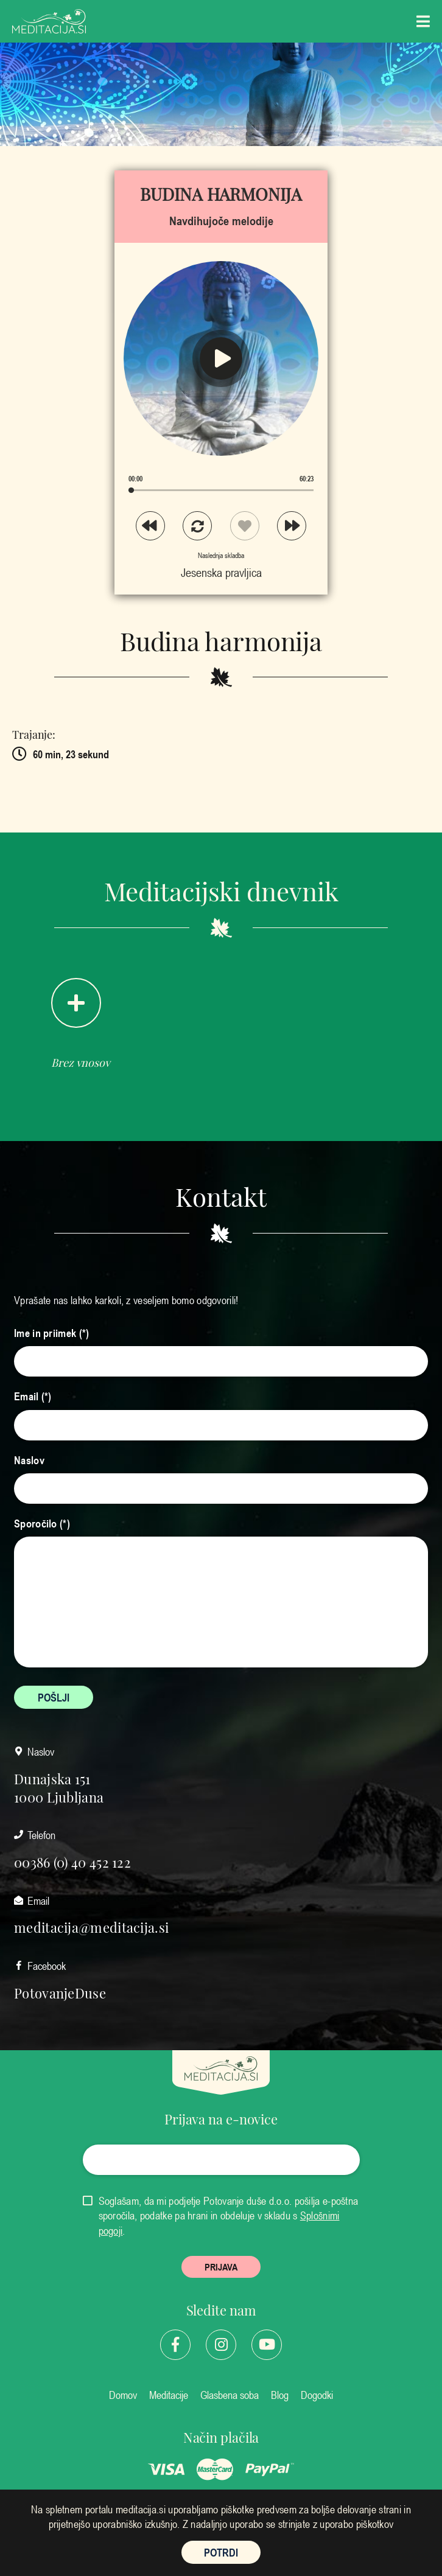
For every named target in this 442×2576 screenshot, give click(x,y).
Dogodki (317, 2395)
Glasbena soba (229, 2395)
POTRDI (221, 2552)
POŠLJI (53, 1697)
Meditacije (168, 2395)
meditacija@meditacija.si (91, 1927)
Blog (280, 2395)
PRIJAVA (221, 2267)
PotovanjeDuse (60, 1992)
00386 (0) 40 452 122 (72, 1861)
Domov (123, 2395)
